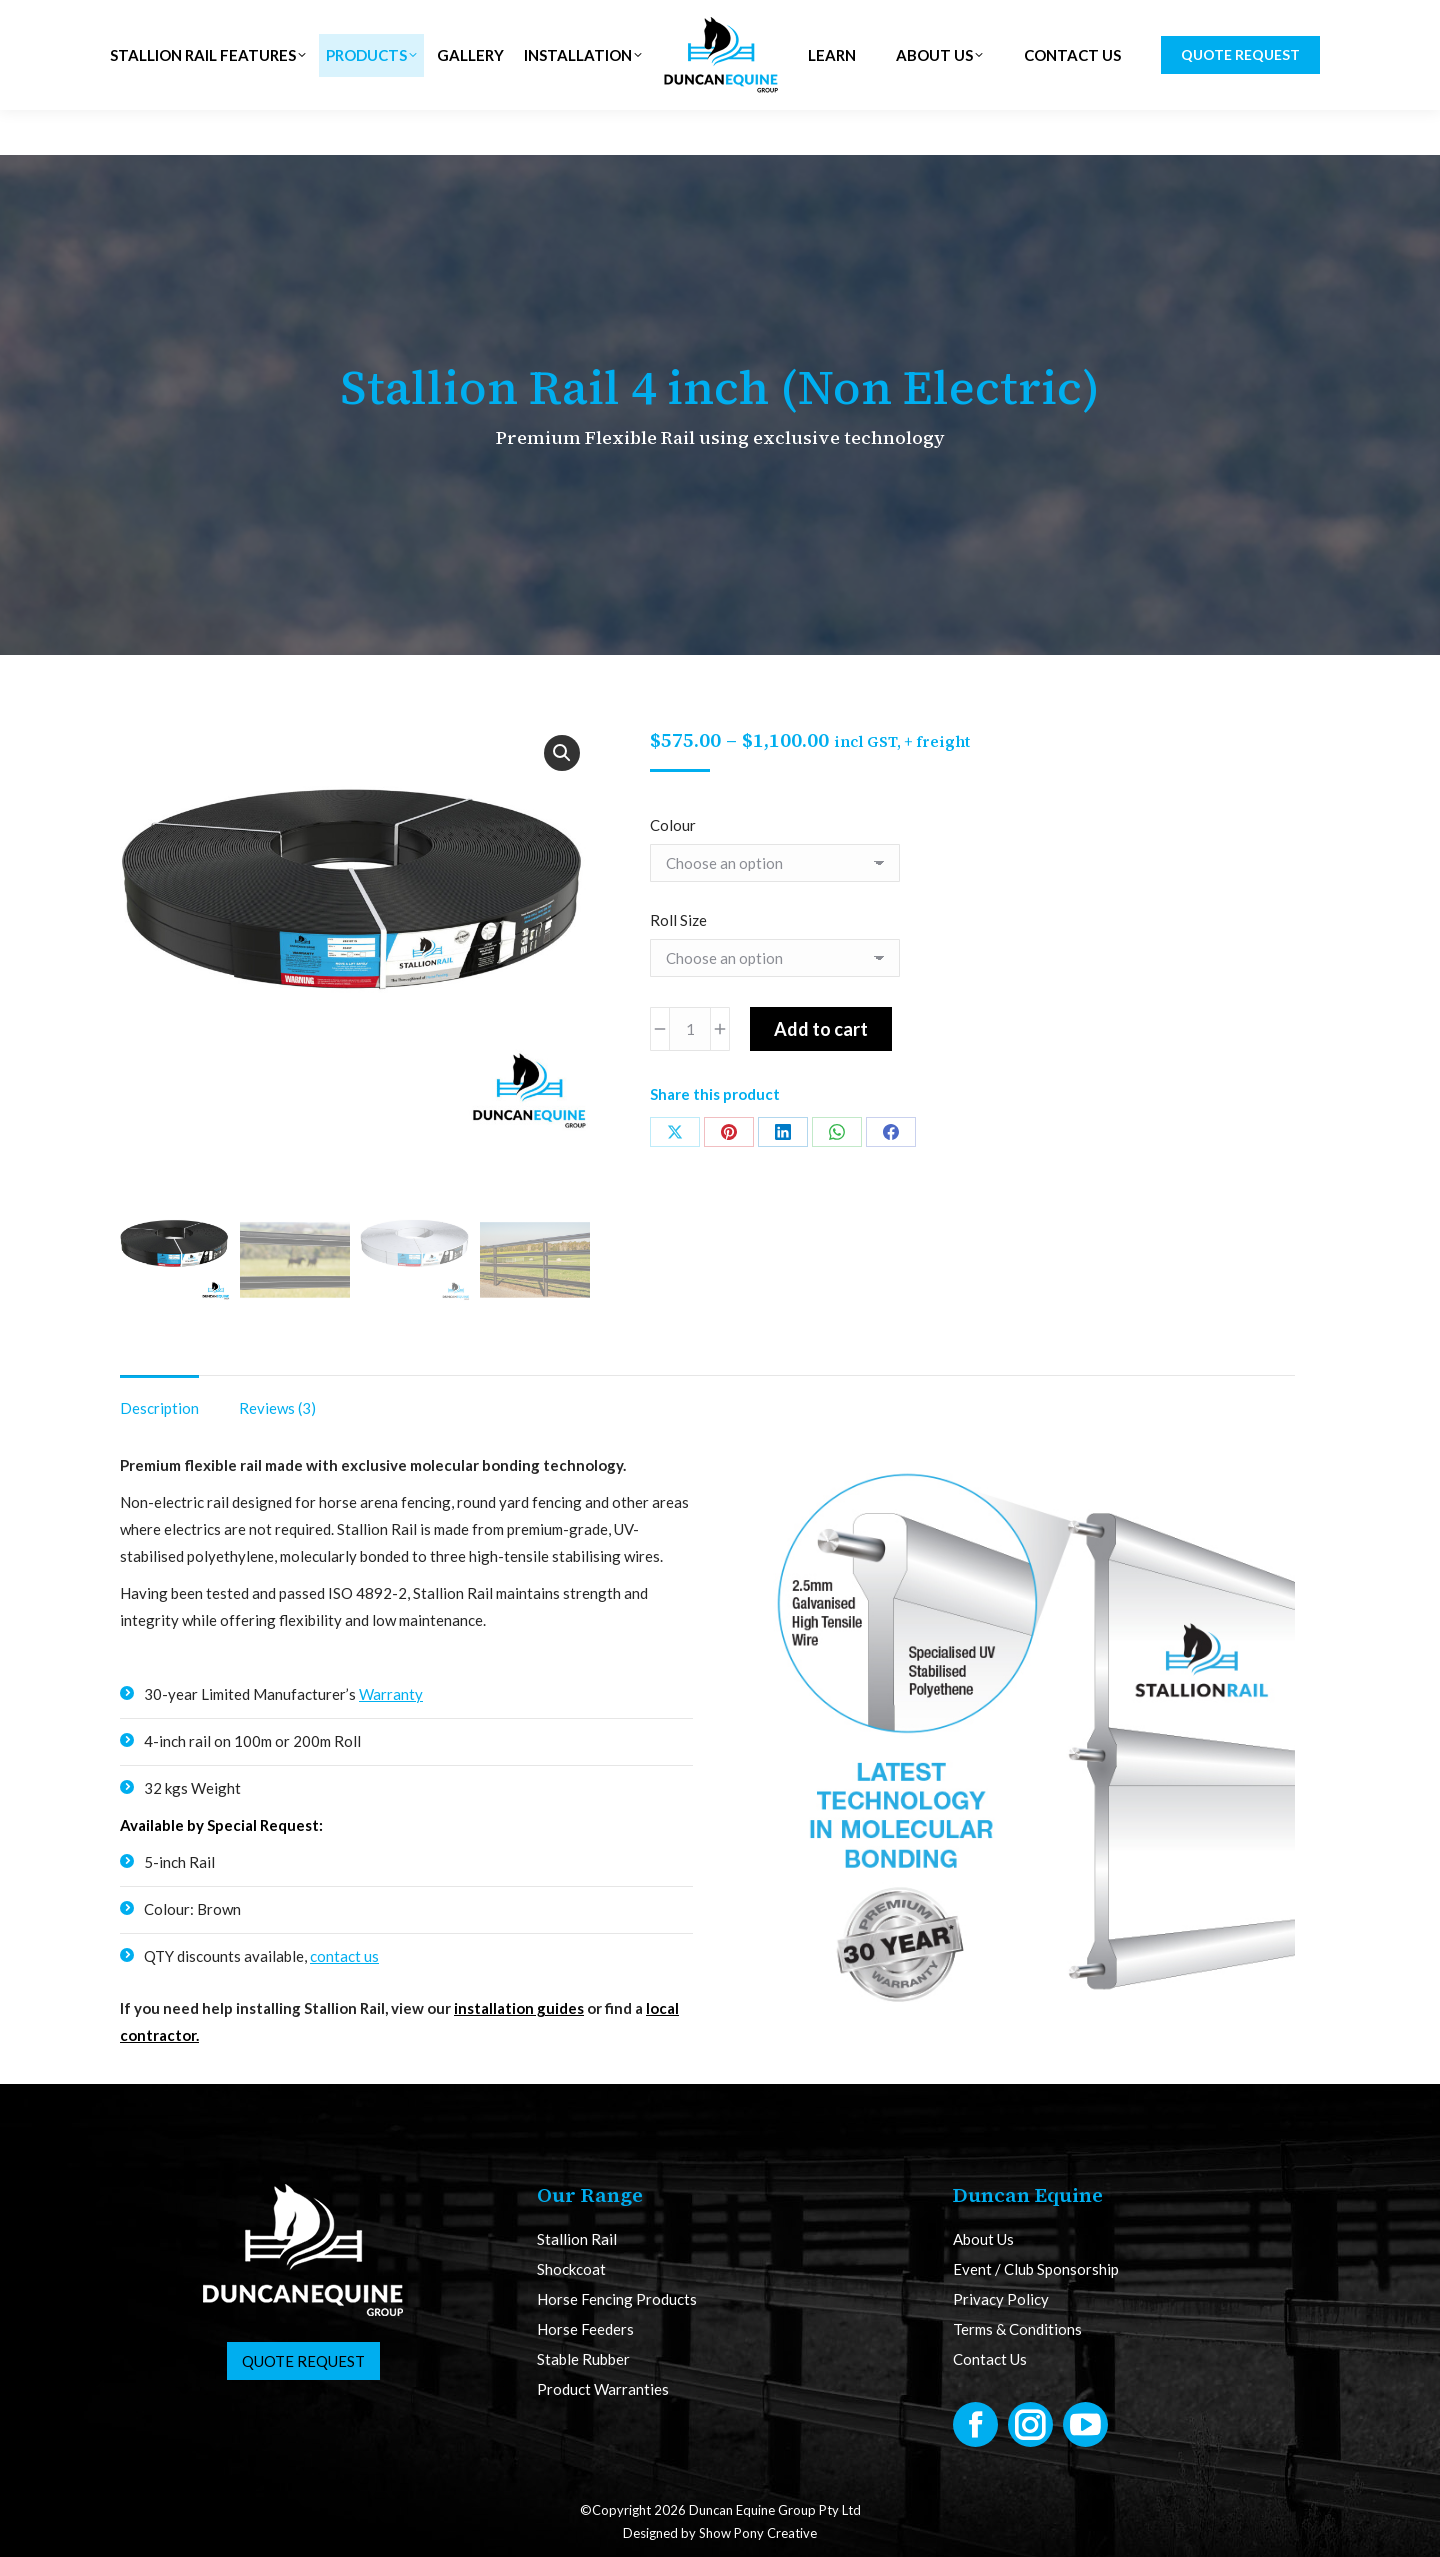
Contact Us (990, 2359)
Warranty (391, 1694)
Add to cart (821, 1029)
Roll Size (678, 920)
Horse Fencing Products (617, 2299)
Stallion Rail (577, 2239)
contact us (344, 1956)
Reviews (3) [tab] (277, 1408)
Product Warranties (603, 2389)
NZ (410, 22)
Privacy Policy (1001, 2299)
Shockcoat (571, 2269)
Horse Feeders (585, 2329)
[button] (562, 753)
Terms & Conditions (1017, 2329)
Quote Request (303, 2361)
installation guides (519, 2008)
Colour (673, 825)
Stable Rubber (583, 2359)
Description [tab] (159, 1408)
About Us (983, 2239)
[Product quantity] (690, 1029)
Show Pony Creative (758, 2533)
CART (1283, 23)
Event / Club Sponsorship (1036, 2269)
